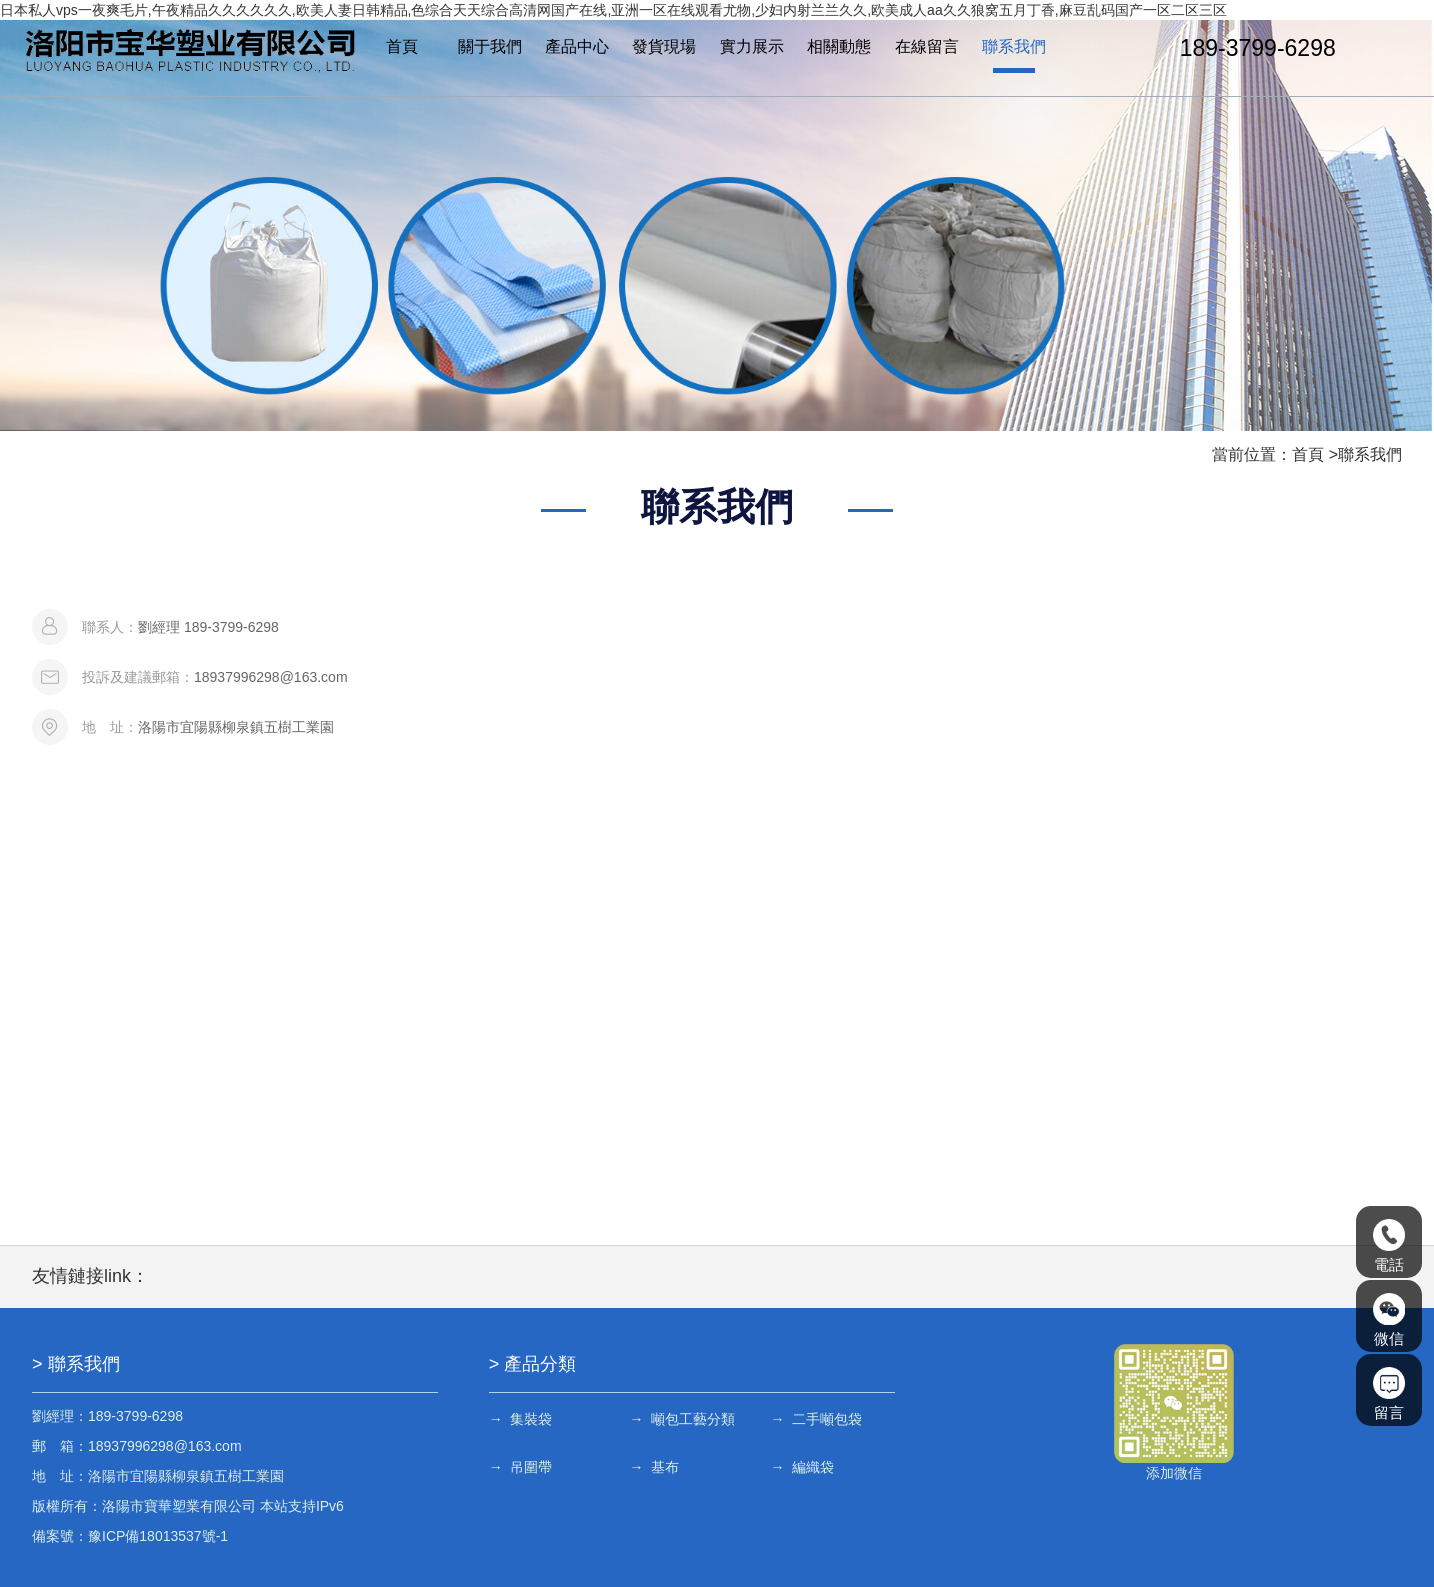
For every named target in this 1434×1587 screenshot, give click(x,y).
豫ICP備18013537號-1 (158, 1536)
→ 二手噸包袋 (816, 1419)
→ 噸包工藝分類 (683, 1419)
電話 (1389, 1246)
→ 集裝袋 (521, 1419)
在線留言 (926, 47)
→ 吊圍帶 (521, 1467)
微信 (1389, 1320)
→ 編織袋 (802, 1467)
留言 (1389, 1394)
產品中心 (577, 47)
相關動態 (839, 47)
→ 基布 (655, 1467)
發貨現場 (664, 47)
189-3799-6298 (1257, 48)
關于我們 (490, 47)
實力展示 (752, 47)
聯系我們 (1014, 47)
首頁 (402, 47)
